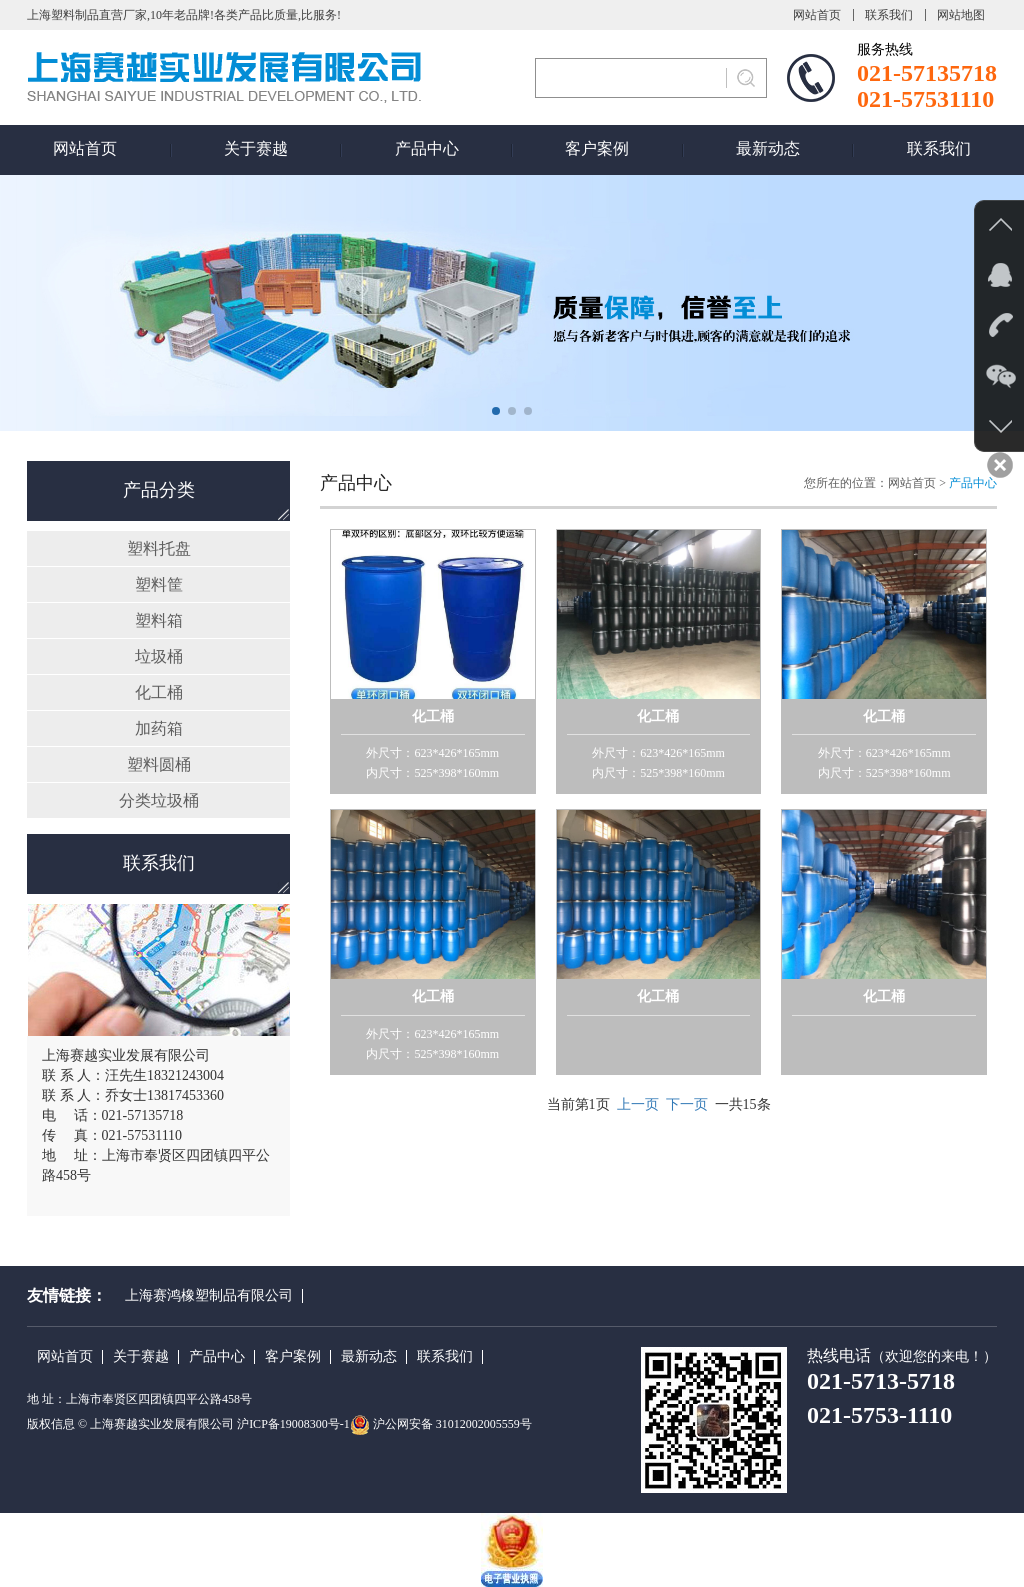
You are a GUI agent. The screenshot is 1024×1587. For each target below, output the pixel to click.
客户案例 (597, 148)
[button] (496, 411)
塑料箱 (159, 620)
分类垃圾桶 (159, 800)
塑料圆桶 (159, 764)
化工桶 (159, 692)
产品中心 (427, 148)
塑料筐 (159, 584)
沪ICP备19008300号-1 (293, 1424)
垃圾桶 (159, 656)
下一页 (687, 1104)
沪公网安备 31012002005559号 (452, 1424)
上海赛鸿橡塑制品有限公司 (209, 1295)
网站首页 (817, 15)
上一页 (638, 1104)
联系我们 (889, 15)
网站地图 (961, 15)
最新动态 (768, 148)
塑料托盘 (159, 548)
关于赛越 (256, 148)
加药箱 (159, 728)
